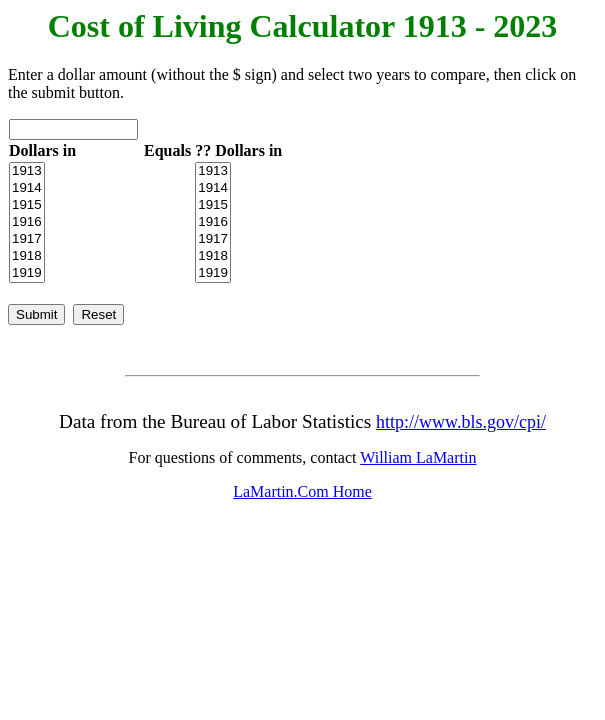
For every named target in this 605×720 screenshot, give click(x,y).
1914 (27, 188)
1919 (27, 273)
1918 (27, 256)
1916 (27, 222)
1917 (27, 239)
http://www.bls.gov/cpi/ (461, 422)
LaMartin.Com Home (302, 491)
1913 (27, 171)
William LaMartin (418, 457)
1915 (27, 205)
